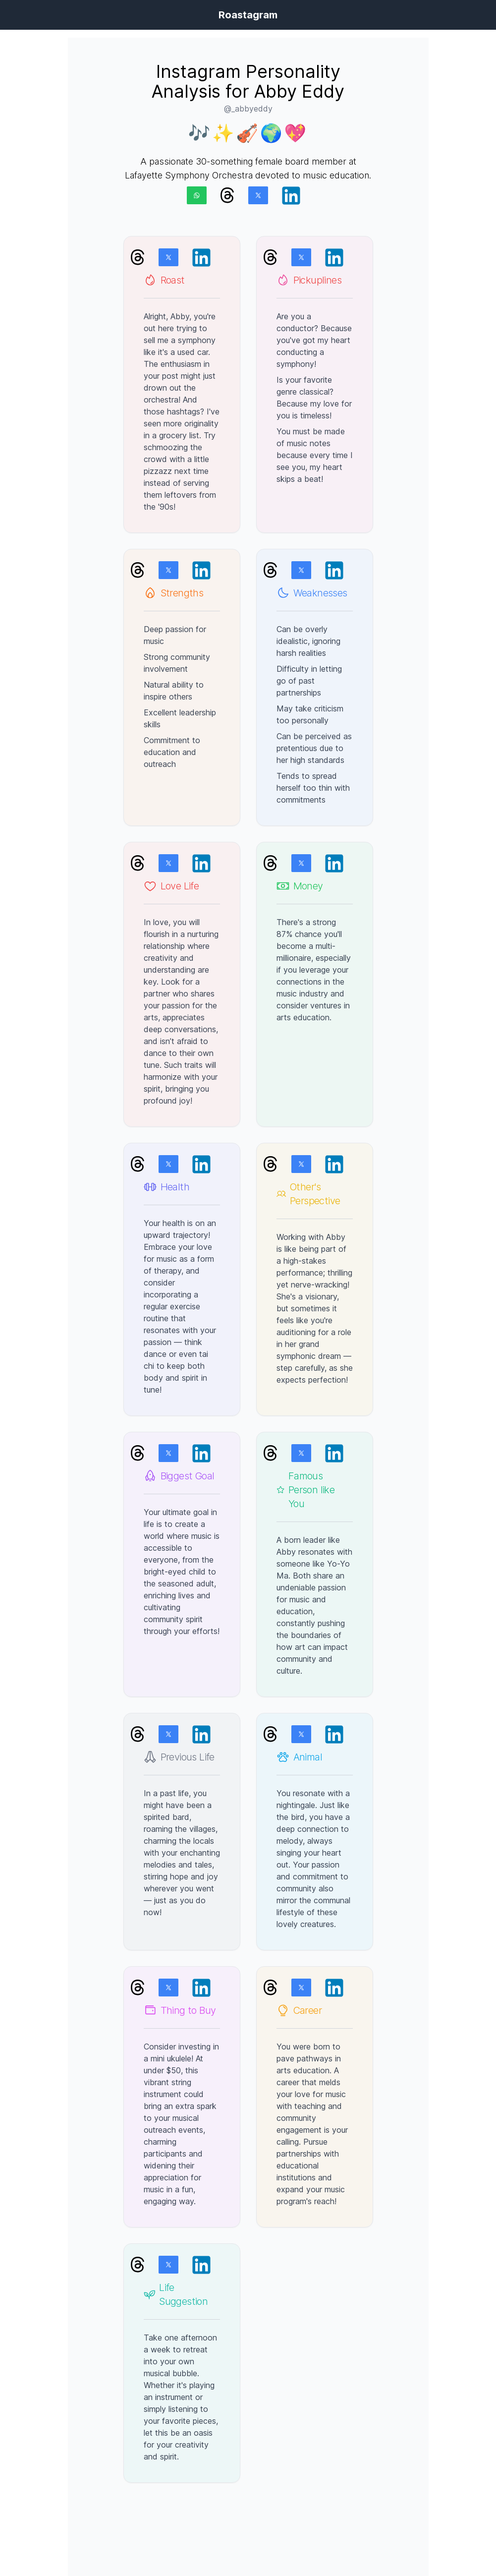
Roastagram (248, 15)
